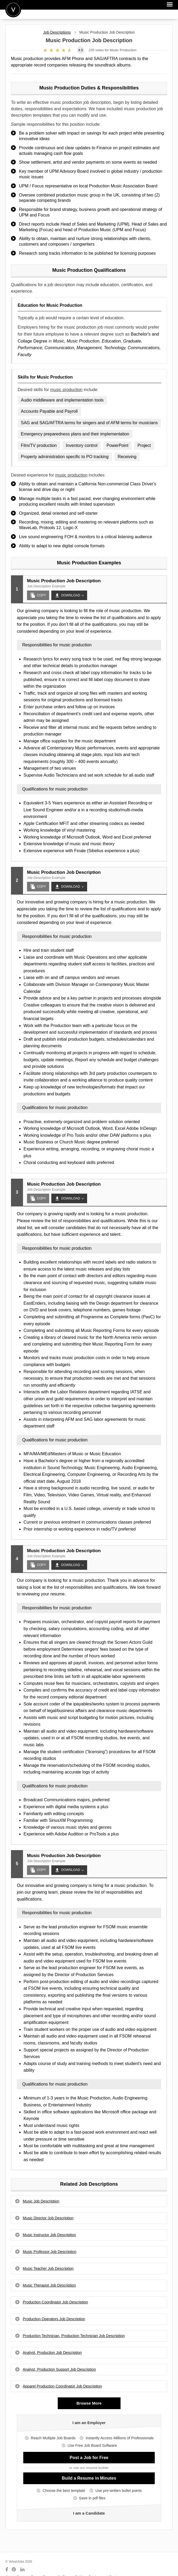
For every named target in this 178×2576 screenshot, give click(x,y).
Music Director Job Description (48, 2218)
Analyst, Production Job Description (52, 2352)
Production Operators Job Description (54, 2319)
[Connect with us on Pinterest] (14, 2569)
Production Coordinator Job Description (55, 2302)
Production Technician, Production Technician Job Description (74, 2336)
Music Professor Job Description (49, 2251)
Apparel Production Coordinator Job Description (62, 2386)
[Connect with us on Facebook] (6, 2569)
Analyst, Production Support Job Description (59, 2369)
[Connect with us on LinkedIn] (22, 2569)
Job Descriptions (57, 32)
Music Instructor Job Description (49, 2235)
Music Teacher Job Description (48, 2268)
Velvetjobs (13, 9)
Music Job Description (41, 2201)
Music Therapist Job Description (49, 2285)
